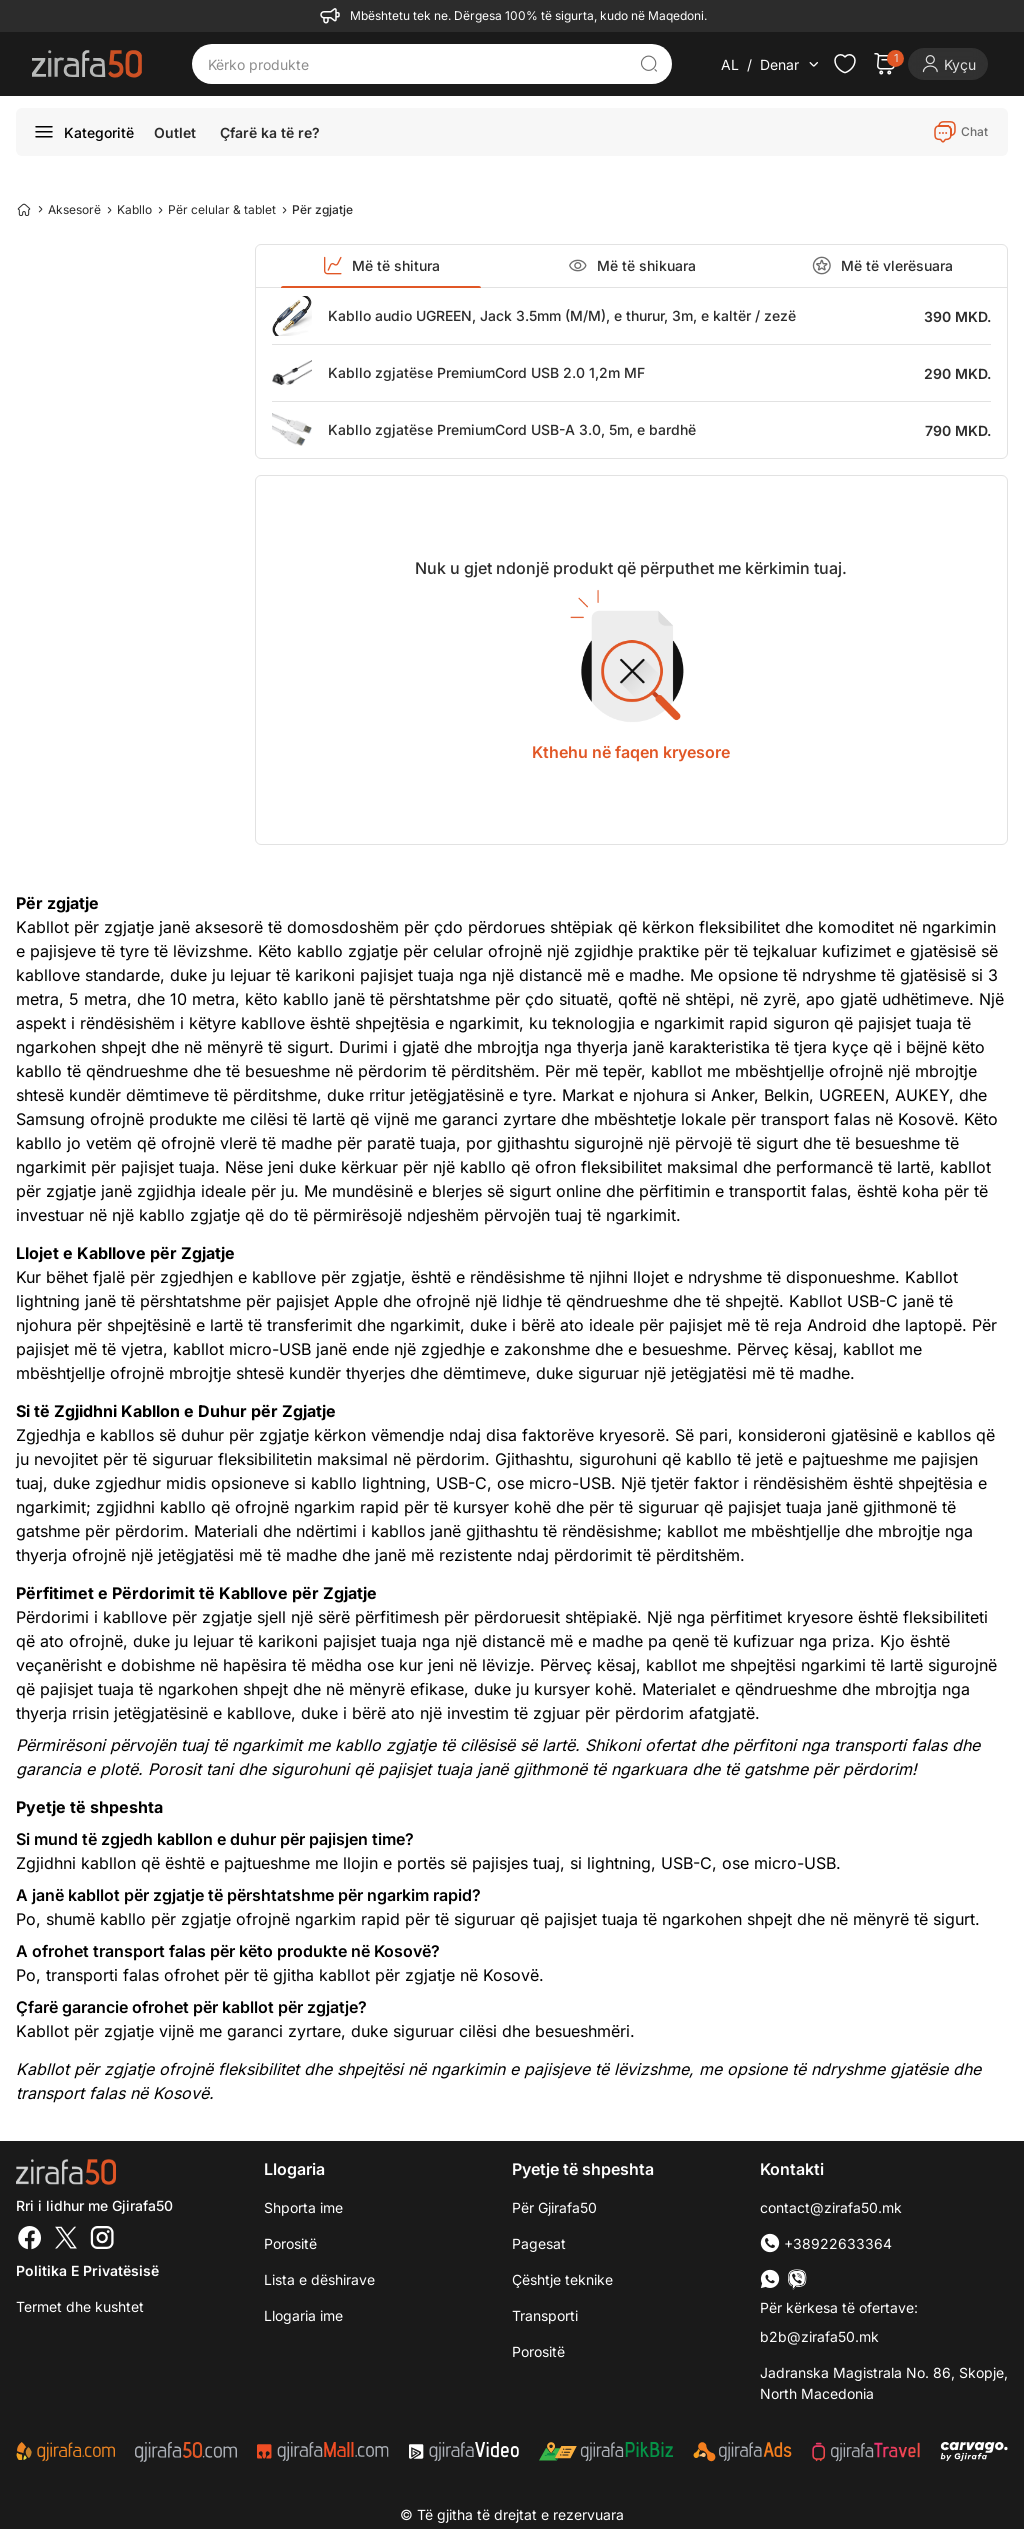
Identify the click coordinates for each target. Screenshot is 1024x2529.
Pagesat (539, 2243)
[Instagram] (102, 2240)
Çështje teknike (562, 2279)
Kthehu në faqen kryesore (631, 752)
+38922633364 (826, 2243)
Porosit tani (190, 1769)
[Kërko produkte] (417, 64)
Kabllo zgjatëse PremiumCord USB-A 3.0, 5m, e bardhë (512, 429)
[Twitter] (66, 2240)
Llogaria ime (303, 2315)
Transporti (545, 2315)
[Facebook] (30, 2240)
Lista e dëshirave (319, 2279)
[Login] (948, 64)
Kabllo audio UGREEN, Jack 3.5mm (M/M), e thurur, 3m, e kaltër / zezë (562, 315)
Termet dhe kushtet (80, 2306)
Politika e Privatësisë (87, 2270)
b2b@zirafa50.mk (819, 2336)
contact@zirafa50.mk (831, 2207)
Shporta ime (303, 2207)
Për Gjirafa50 (554, 2207)
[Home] (24, 209)
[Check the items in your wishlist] (845, 64)
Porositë (538, 2351)
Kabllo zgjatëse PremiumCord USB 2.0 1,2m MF (486, 372)
